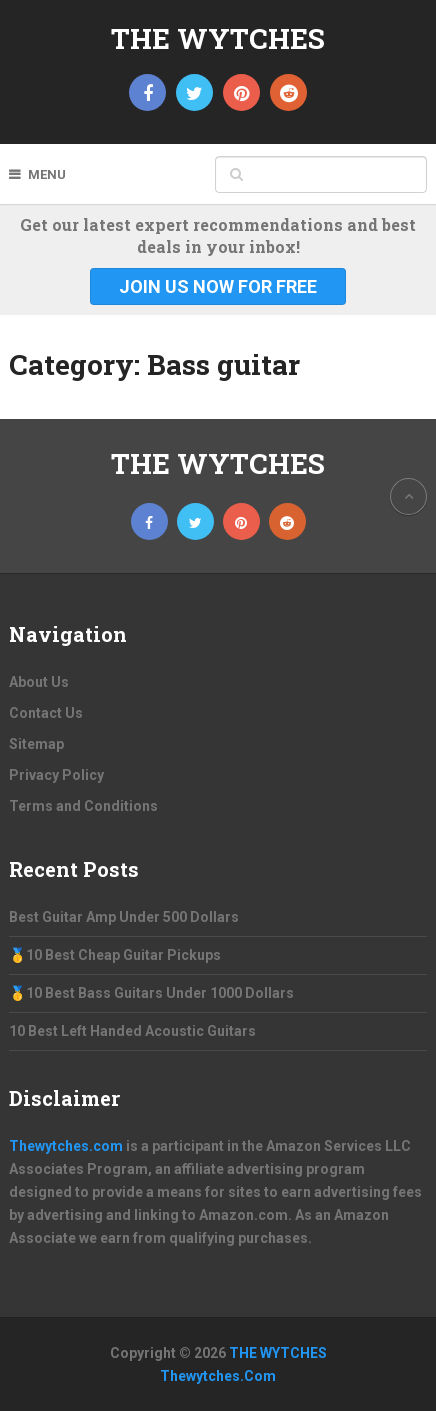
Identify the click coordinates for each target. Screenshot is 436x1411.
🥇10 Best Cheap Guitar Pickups (115, 955)
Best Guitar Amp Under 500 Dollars (124, 917)
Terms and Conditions (83, 806)
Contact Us (46, 713)
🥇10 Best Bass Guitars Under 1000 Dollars (151, 993)
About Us (39, 682)
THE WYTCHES (218, 38)
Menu (47, 174)
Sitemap (36, 744)
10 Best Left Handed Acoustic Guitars (132, 1031)
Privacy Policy (56, 775)
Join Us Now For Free (218, 286)
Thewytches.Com (218, 1376)
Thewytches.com (66, 1146)
